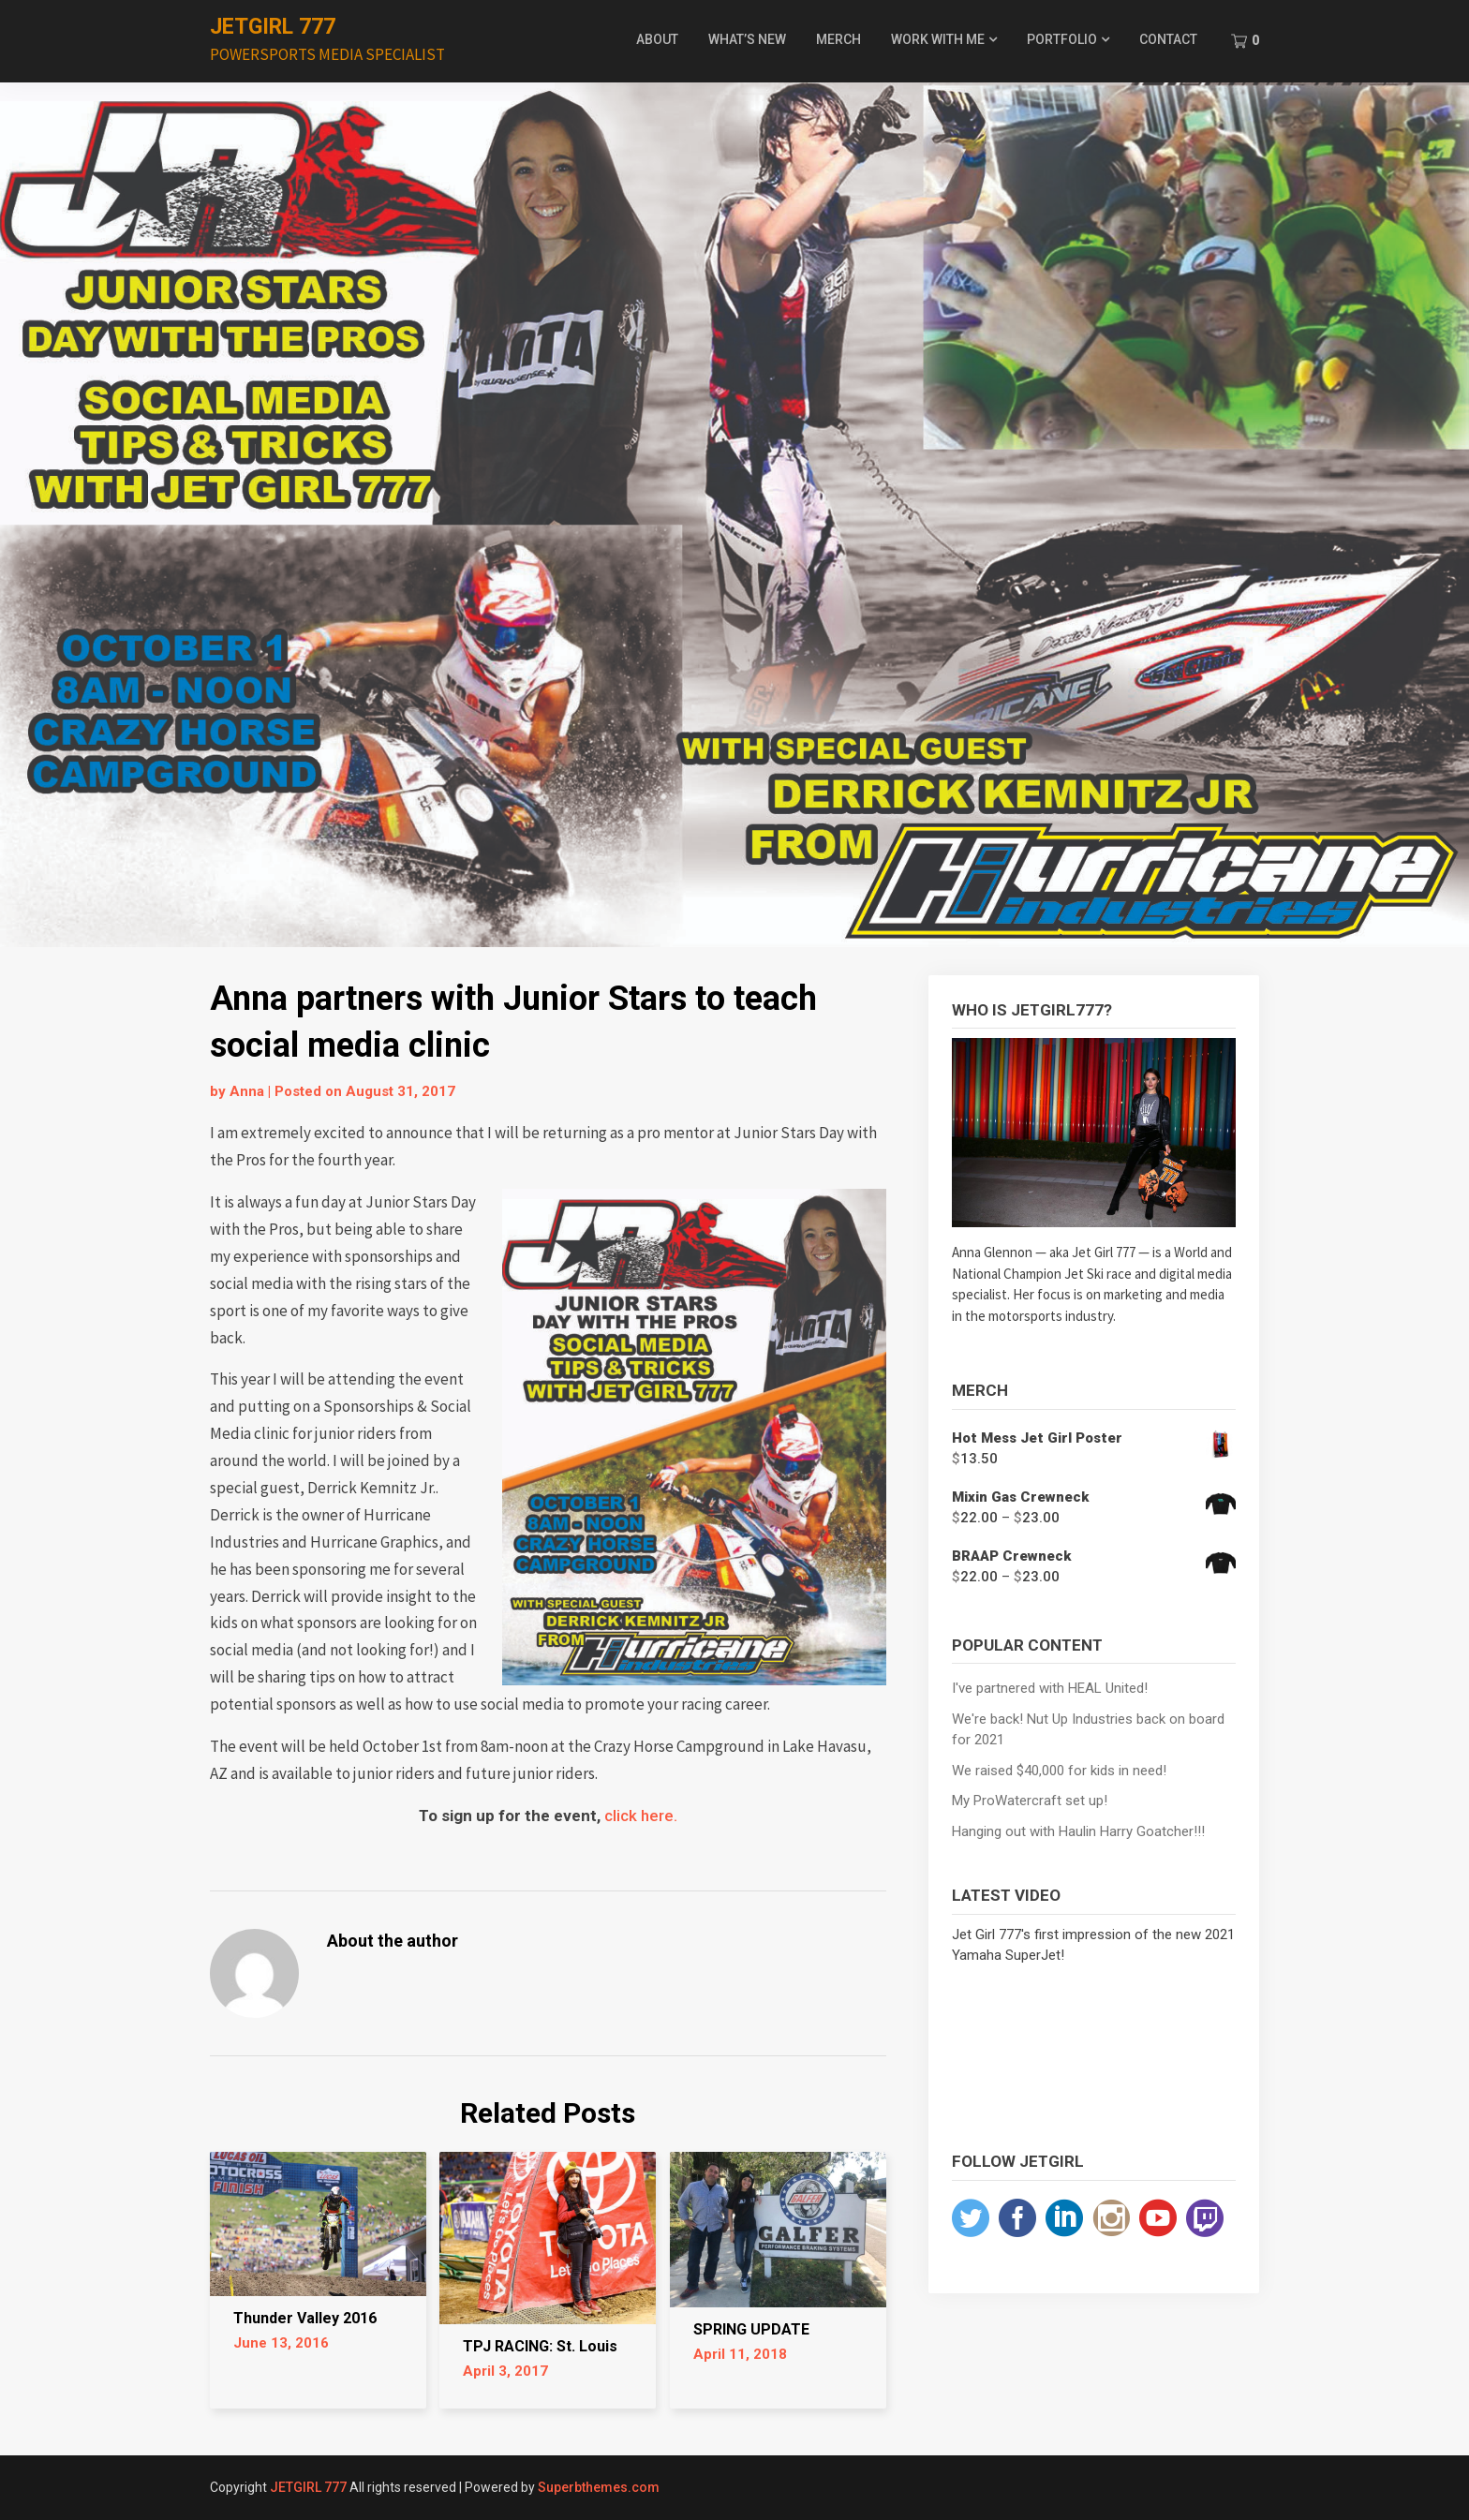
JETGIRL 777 (272, 26)
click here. (640, 1815)
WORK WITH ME (938, 39)
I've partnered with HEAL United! (1050, 1688)
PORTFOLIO (1062, 39)
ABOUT (657, 39)
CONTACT (1168, 39)
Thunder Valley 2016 (305, 2318)
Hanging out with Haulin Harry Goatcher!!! (1078, 1831)
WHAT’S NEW (747, 39)
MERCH (838, 39)
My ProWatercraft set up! (1029, 1800)
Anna (247, 1091)
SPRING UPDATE (751, 2329)
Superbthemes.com (599, 2487)
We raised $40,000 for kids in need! (1059, 1770)
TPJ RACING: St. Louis (540, 2346)
